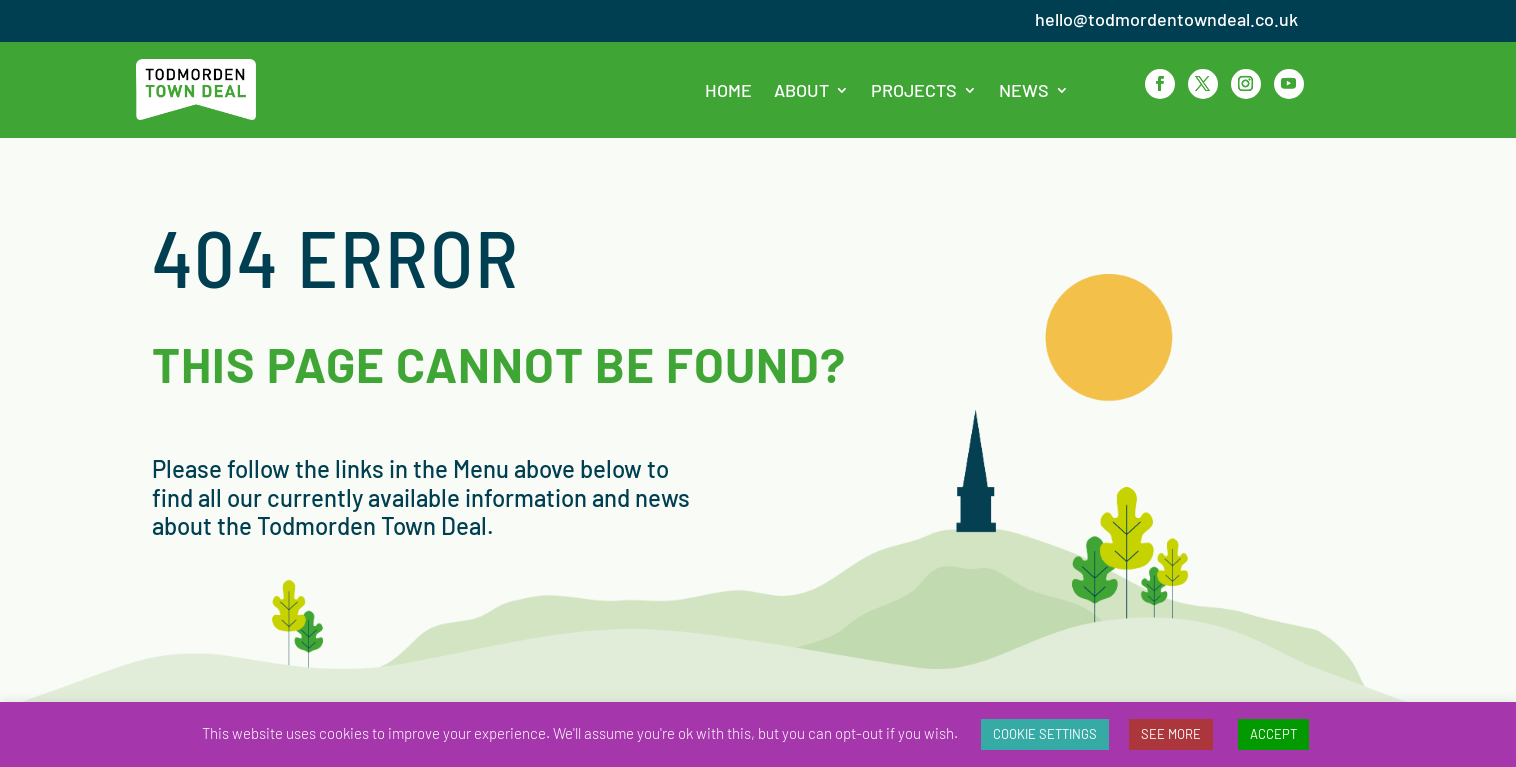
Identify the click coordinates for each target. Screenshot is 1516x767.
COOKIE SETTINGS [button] (1045, 734)
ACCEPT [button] (1273, 734)
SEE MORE (1171, 734)
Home (728, 90)
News (1024, 90)
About (801, 90)
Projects (914, 90)
